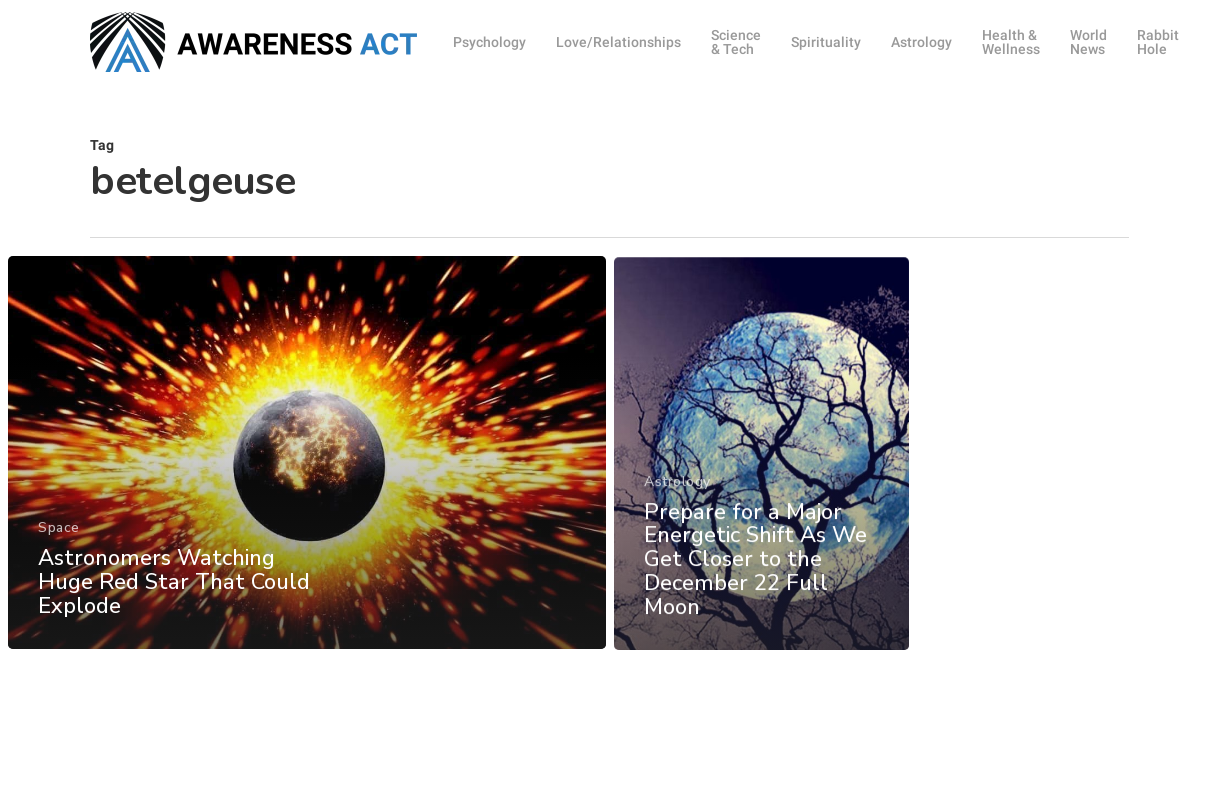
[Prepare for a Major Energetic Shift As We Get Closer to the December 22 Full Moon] (761, 481)
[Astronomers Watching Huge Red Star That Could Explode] (306, 462)
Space (59, 537)
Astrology (677, 509)
